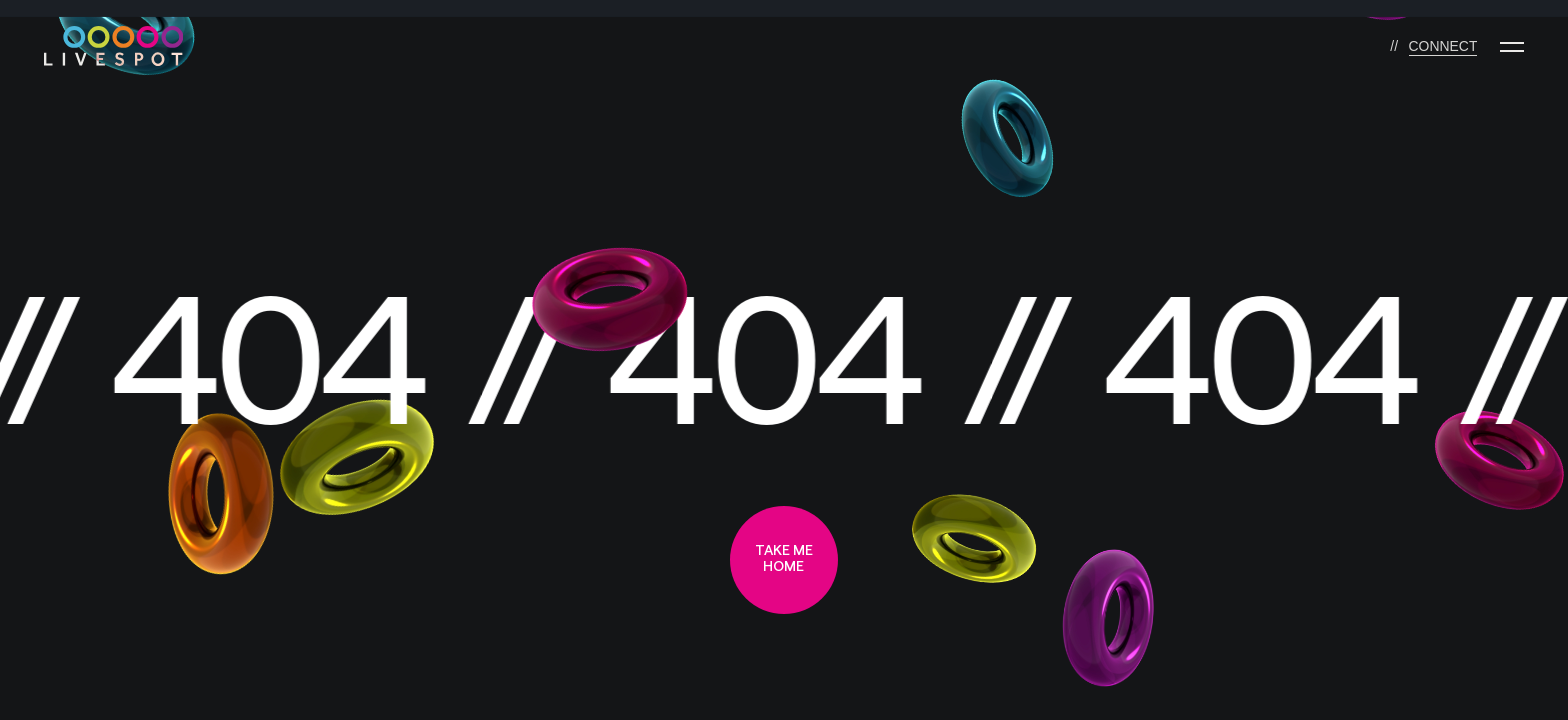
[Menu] (1512, 47)
